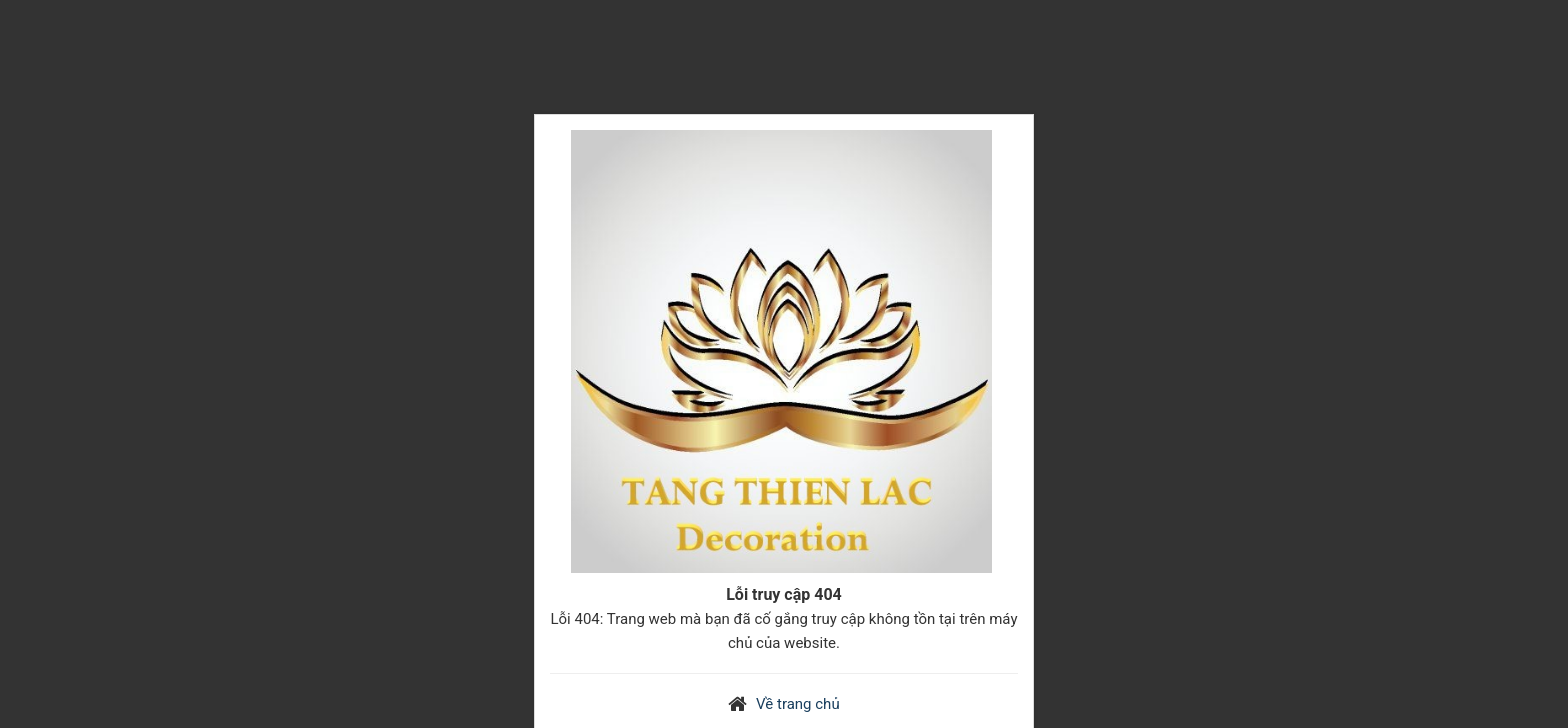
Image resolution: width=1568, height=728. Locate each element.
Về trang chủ (798, 704)
